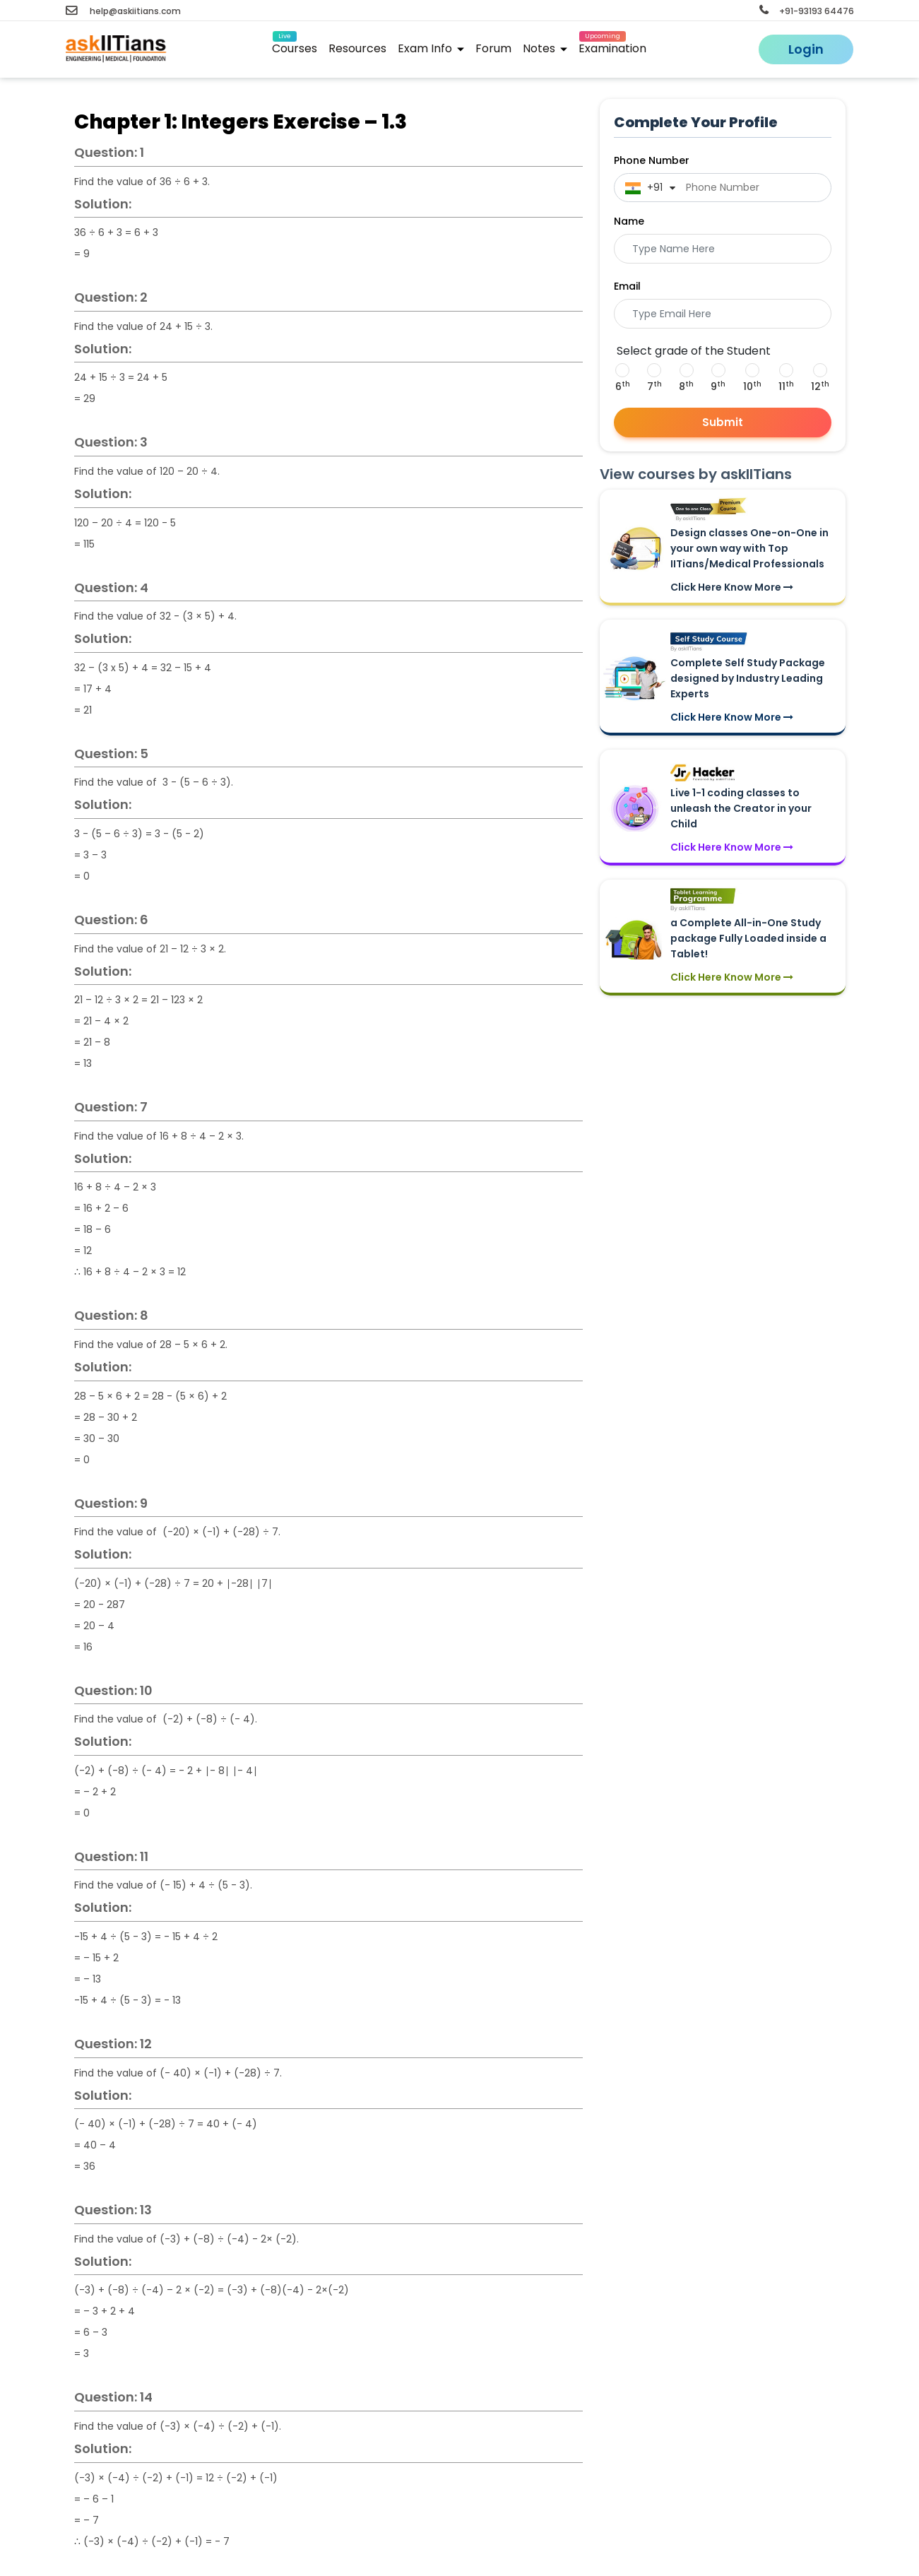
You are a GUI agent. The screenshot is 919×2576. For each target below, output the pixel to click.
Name (629, 221)
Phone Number (651, 160)
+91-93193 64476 (806, 11)
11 (786, 386)
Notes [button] (545, 48)
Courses (294, 46)
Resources (357, 48)
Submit (722, 422)
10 (752, 386)
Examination (612, 46)
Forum (493, 48)
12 (820, 386)
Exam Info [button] (431, 48)
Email (627, 286)
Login (806, 49)
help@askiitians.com (123, 11)
